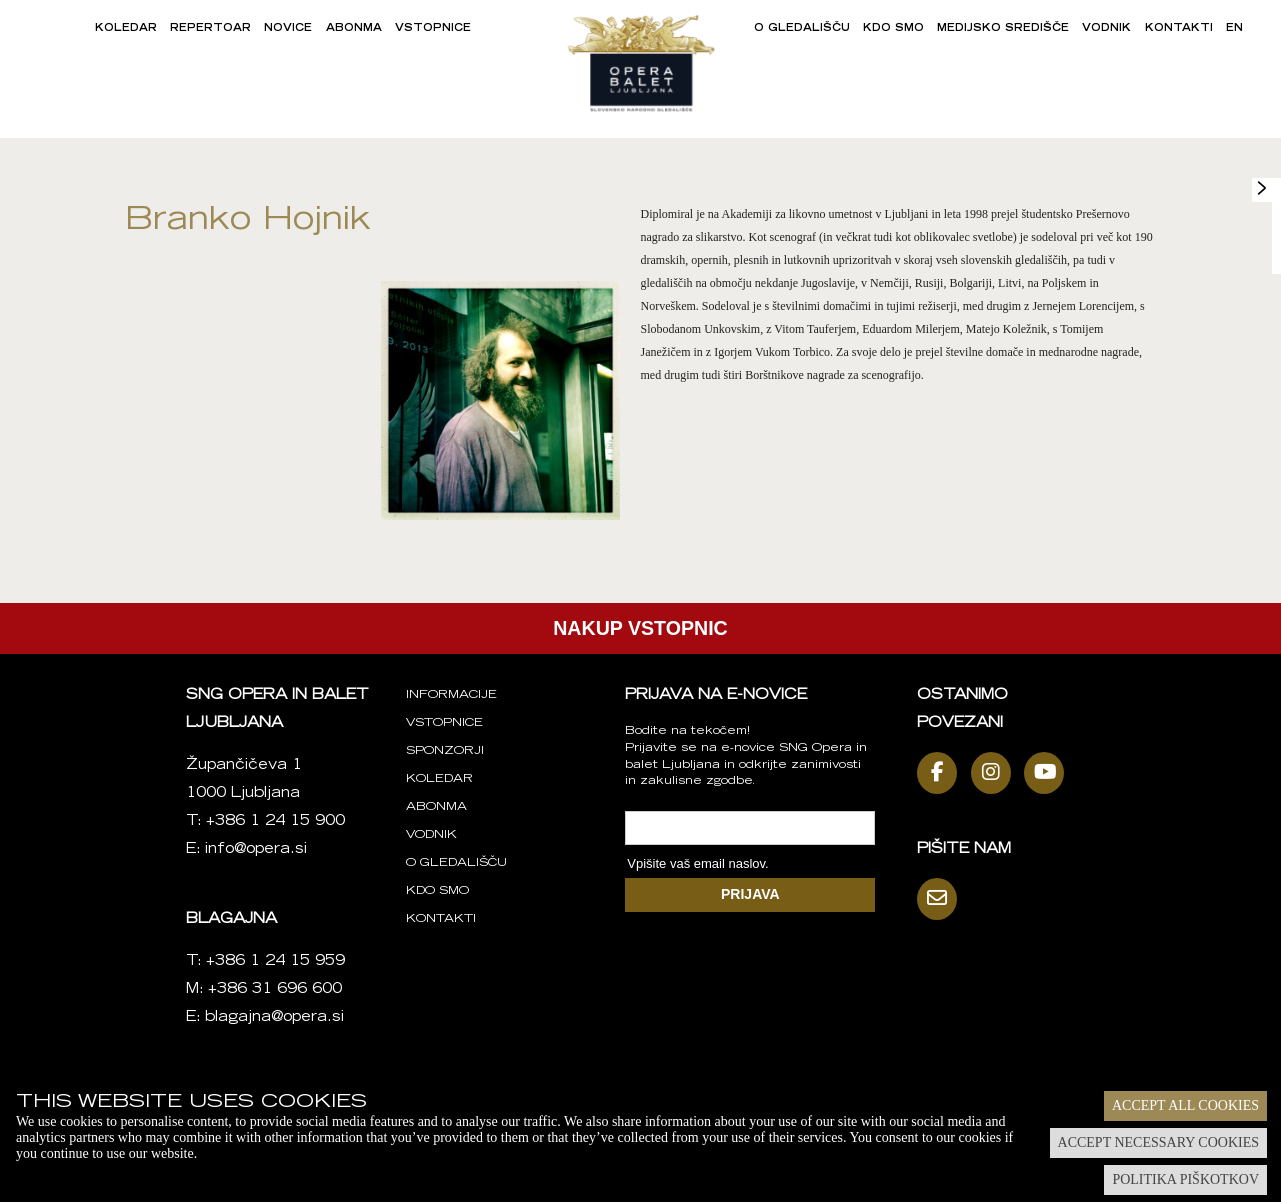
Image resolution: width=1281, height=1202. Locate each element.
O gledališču (802, 29)
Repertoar (210, 29)
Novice (288, 29)
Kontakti (1179, 29)
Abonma (354, 29)
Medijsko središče (1003, 29)
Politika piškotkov (1185, 1179)
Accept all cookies (1185, 1105)
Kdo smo (893, 29)
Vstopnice (433, 29)
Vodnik (1106, 29)
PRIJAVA (750, 894)
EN (1234, 29)
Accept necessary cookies (1158, 1142)
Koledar (126, 29)
